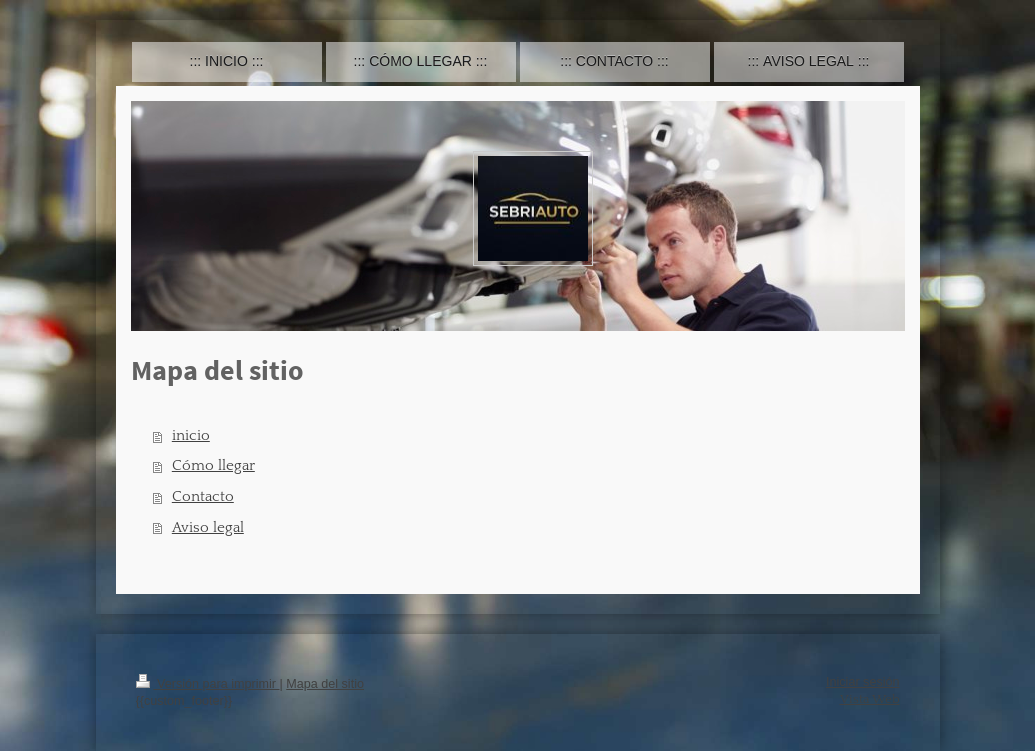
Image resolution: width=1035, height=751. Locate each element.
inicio (191, 435)
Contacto (203, 496)
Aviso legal (208, 527)
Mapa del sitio (325, 684)
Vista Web (870, 699)
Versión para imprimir (208, 684)
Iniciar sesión (863, 682)
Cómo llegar (213, 465)
